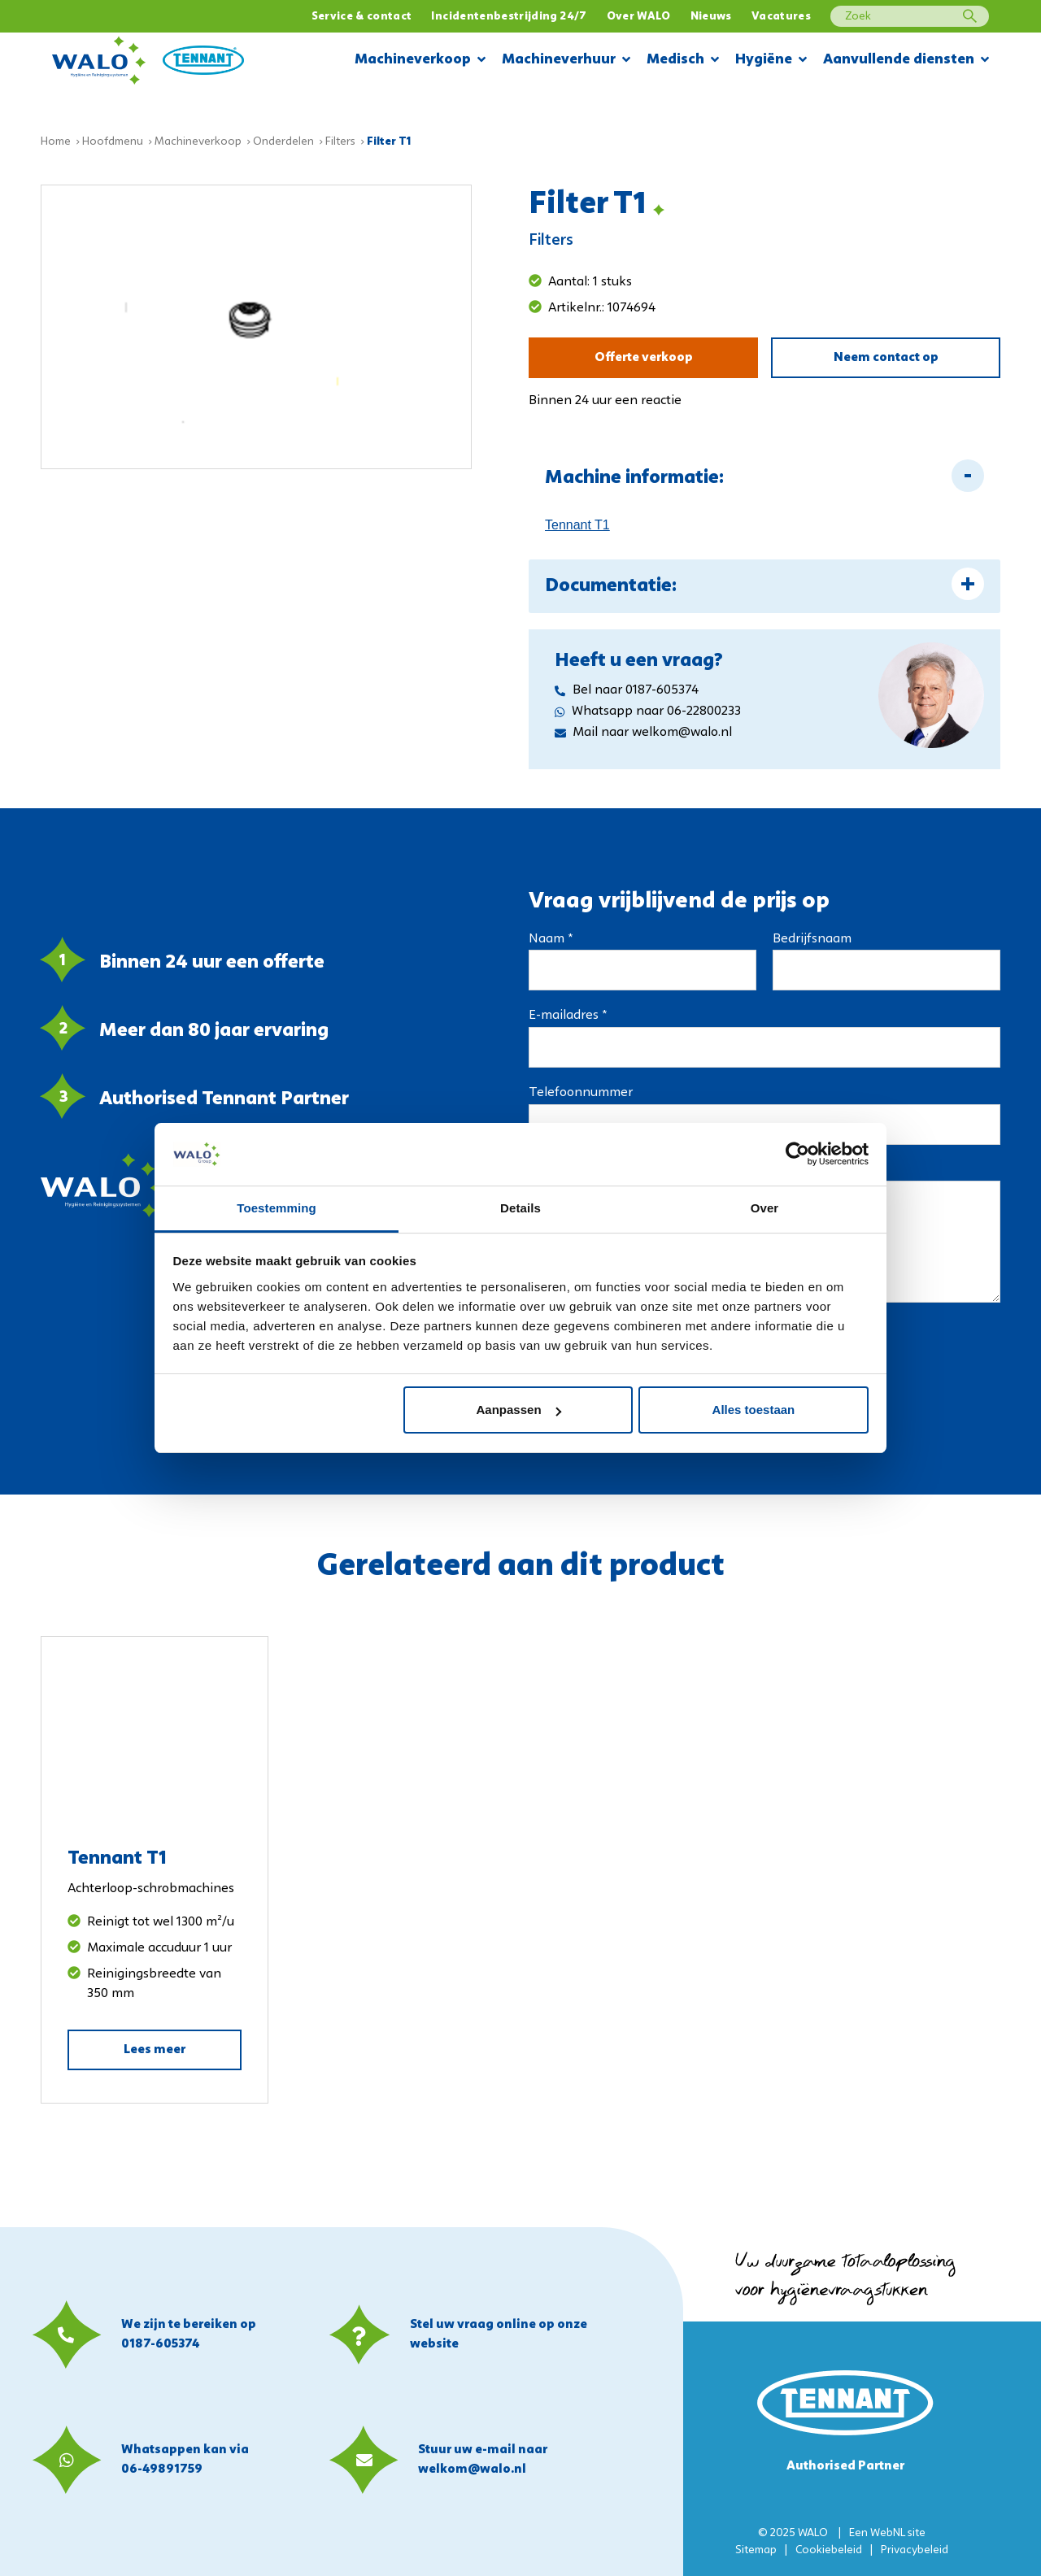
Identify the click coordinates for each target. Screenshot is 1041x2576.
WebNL (887, 2533)
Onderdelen (283, 142)
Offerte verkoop (644, 357)
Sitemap (756, 2550)
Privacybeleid (914, 2550)
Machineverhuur (566, 60)
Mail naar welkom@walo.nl (643, 732)
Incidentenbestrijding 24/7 (508, 17)
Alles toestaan (753, 1409)
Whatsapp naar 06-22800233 (648, 711)
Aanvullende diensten (906, 60)
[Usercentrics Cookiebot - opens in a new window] (797, 1154)
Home (56, 142)
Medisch (683, 60)
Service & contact (361, 17)
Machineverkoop (420, 60)
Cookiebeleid (828, 2550)
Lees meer (154, 2049)
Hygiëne (771, 60)
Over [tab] (765, 1208)
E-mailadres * (568, 1015)
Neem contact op (886, 357)
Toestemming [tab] (276, 1208)
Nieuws (711, 17)
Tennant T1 (577, 525)
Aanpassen (519, 1409)
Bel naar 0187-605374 (627, 690)
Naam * (551, 939)
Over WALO (639, 17)
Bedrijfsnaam (812, 939)
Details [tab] (520, 1208)
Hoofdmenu (112, 142)
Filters (340, 142)
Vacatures (781, 17)
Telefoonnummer (581, 1092)
